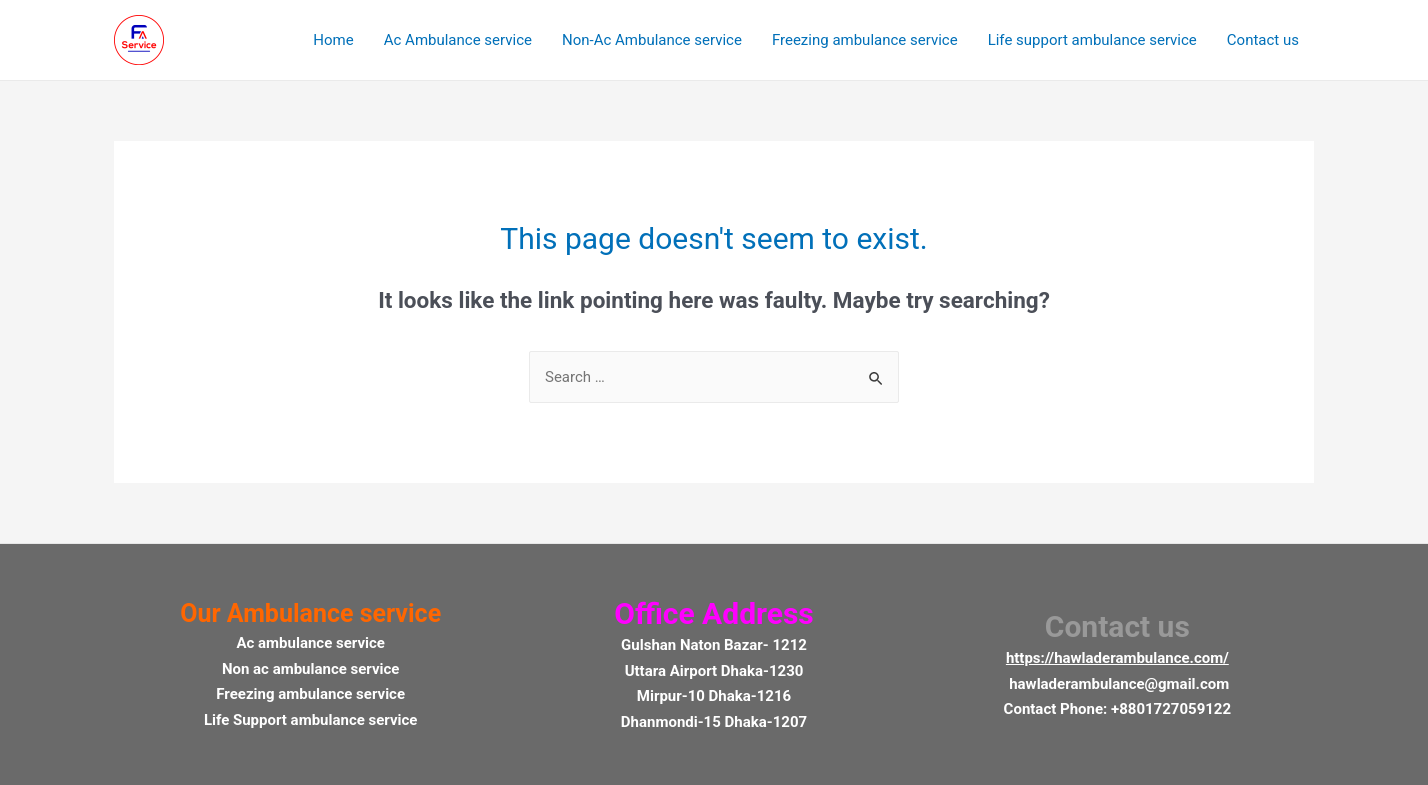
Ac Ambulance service (458, 40)
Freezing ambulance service (865, 40)
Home (333, 40)
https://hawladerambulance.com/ (1117, 658)
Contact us (1263, 40)
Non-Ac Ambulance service (652, 40)
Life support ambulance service (1092, 40)
